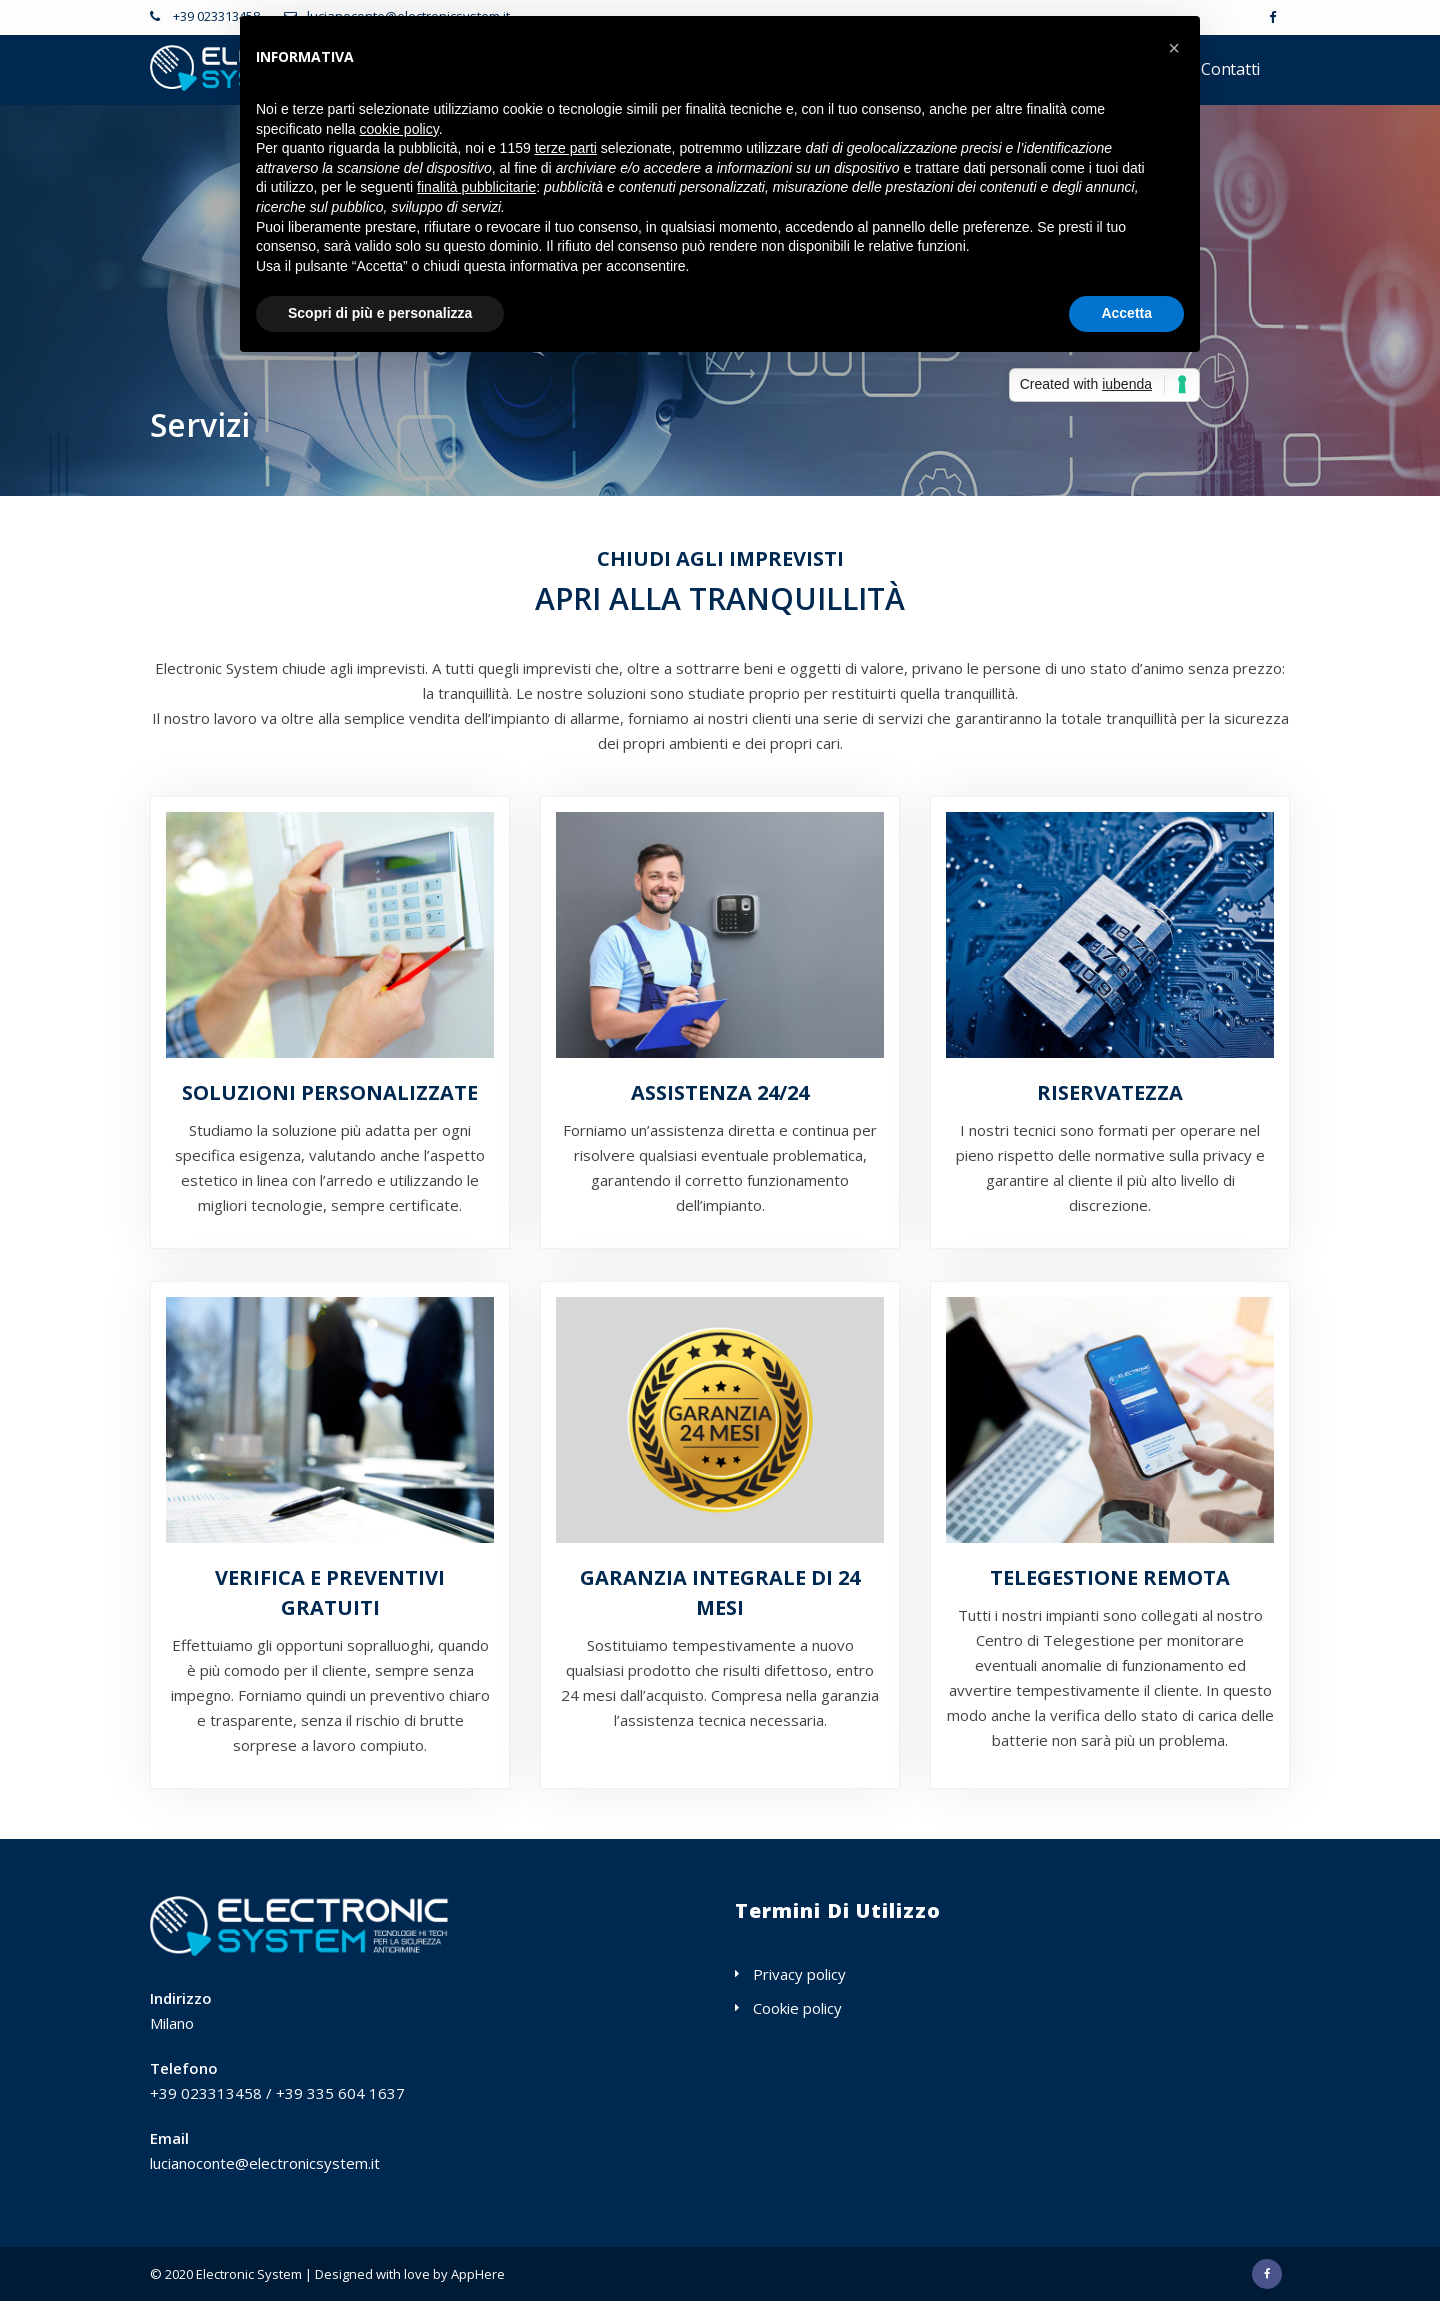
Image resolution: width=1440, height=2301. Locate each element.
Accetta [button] (1126, 313)
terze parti (566, 148)
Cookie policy (797, 2008)
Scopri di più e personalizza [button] (380, 313)
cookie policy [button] (399, 129)
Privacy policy (799, 1974)
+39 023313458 (215, 16)
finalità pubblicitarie (476, 187)
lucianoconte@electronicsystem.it (265, 2163)
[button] (1174, 48)
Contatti (1230, 69)
